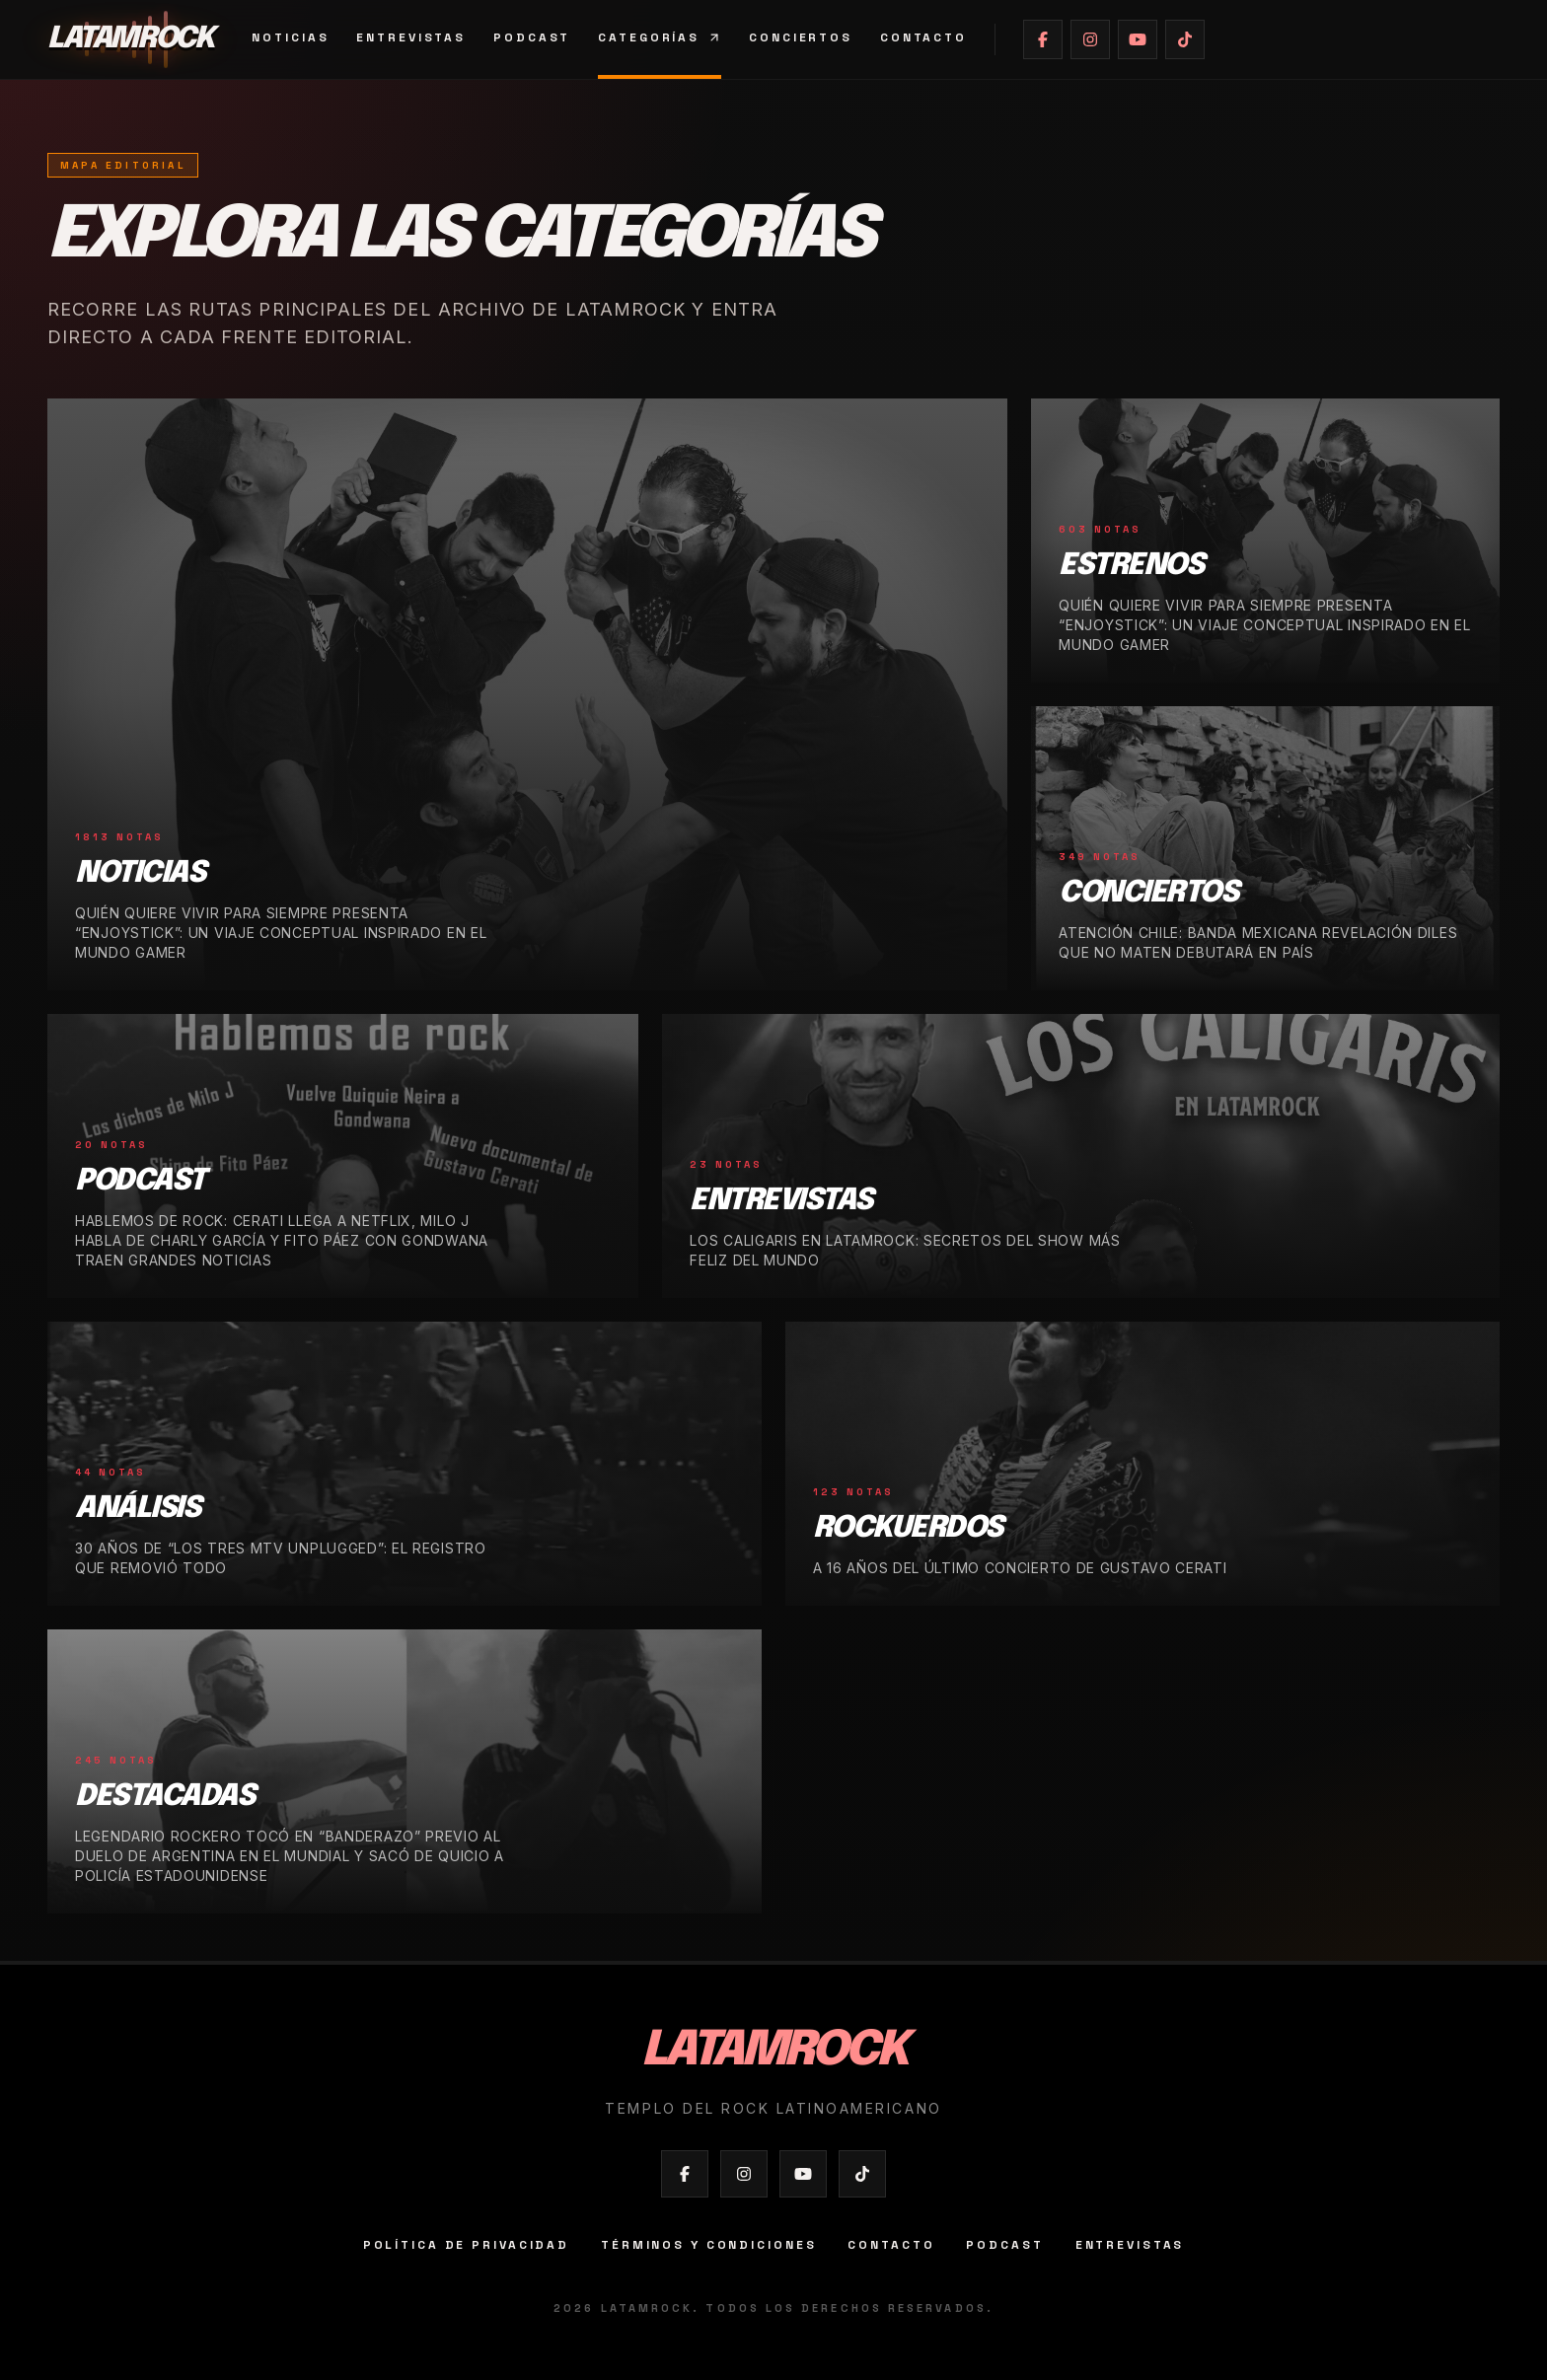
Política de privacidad (466, 2245)
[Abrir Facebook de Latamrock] (1043, 39)
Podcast (531, 37)
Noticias (290, 37)
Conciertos (800, 37)
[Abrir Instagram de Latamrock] (1090, 39)
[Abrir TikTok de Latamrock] (1185, 39)
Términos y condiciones (708, 2245)
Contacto (923, 37)
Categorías (659, 37)
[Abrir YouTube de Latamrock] (1137, 39)
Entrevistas (411, 37)
